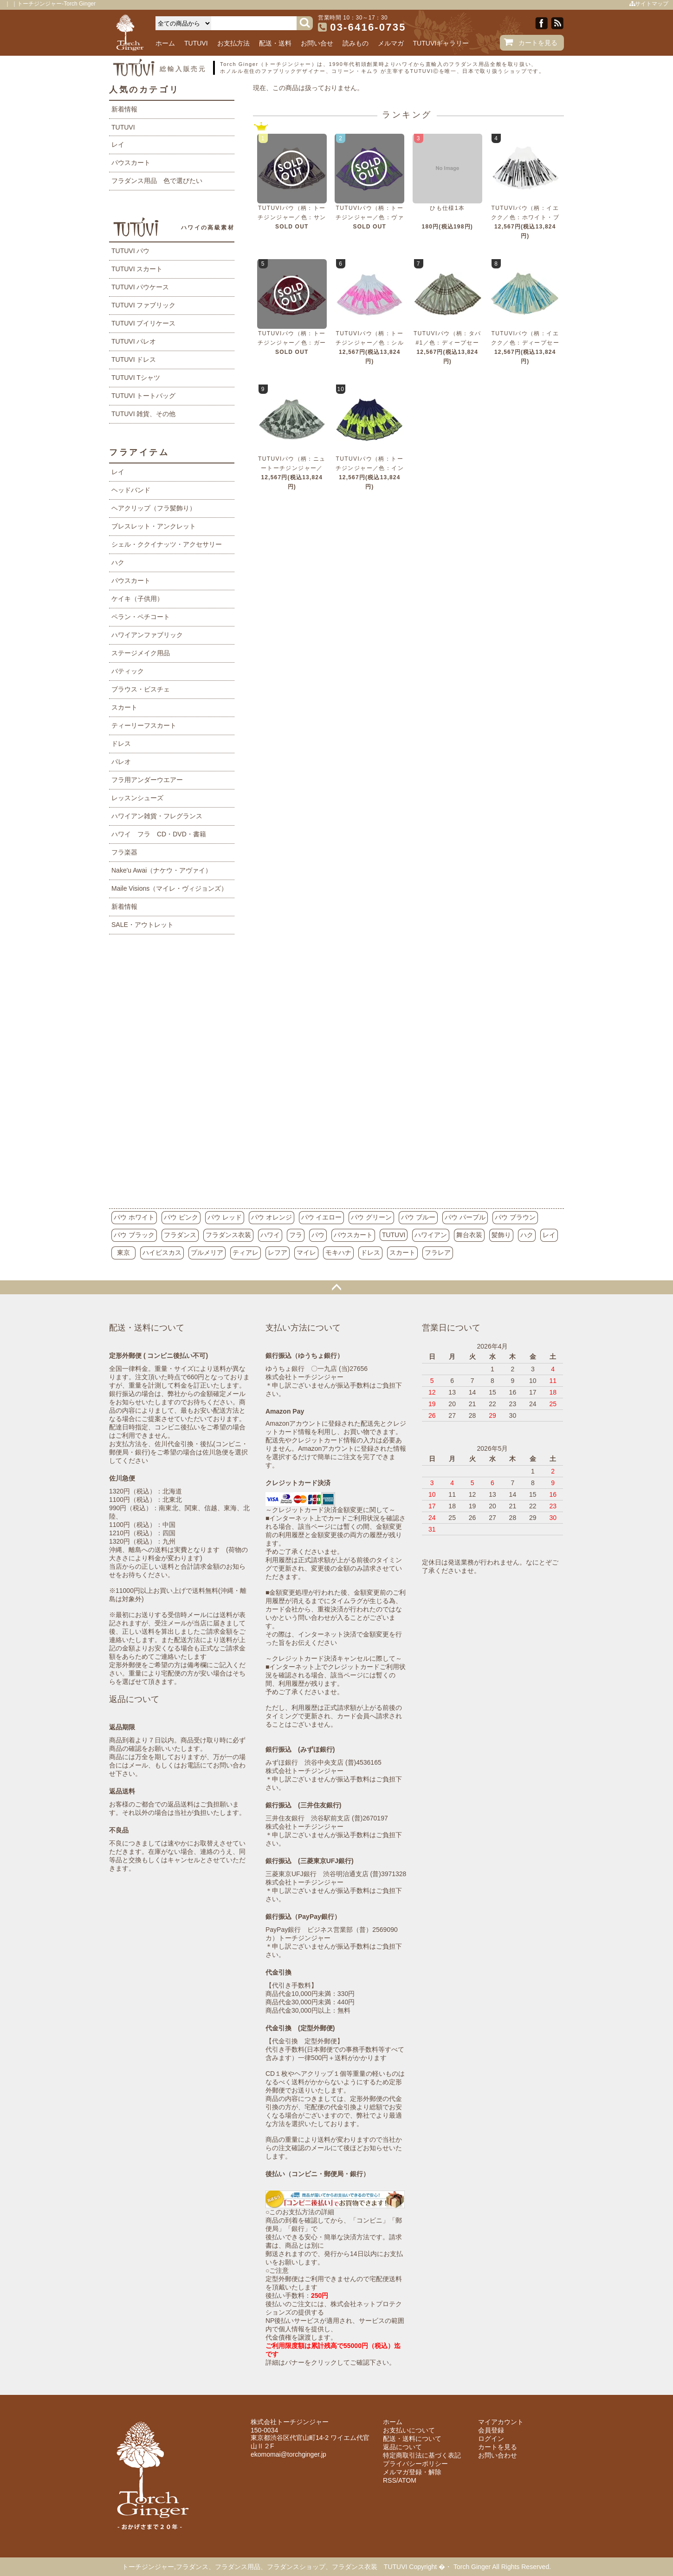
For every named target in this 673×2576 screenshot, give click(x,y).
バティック (127, 671)
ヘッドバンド (130, 490)
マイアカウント (501, 2422)
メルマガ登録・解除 (412, 2472)
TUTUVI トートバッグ (143, 395)
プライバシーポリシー (415, 2463)
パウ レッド (224, 1217)
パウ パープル (465, 1217)
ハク (117, 562)
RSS (389, 2480)
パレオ (121, 761)
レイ (117, 144)
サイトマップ (648, 3)
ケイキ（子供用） (137, 598)
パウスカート (130, 162)
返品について (402, 2447)
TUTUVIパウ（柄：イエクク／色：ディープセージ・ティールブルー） (525, 342)
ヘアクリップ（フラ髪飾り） (153, 508)
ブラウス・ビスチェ (140, 689)
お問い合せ (317, 43)
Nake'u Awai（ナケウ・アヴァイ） (161, 870)
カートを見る (537, 42)
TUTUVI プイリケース (143, 323)
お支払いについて (409, 2430)
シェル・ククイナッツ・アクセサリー (166, 544)
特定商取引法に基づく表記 (422, 2455)
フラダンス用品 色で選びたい (156, 180)
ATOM (407, 2480)
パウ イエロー (321, 1217)
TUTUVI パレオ (133, 341)
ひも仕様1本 (447, 208)
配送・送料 (275, 43)
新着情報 (124, 109)
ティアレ (246, 1252)
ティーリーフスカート (143, 725)
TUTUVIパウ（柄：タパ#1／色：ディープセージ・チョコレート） (447, 342)
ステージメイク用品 (140, 653)
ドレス (121, 743)
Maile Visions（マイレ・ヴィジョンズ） (169, 888)
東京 (123, 1252)
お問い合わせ (497, 2455)
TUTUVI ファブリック (143, 305)
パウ (317, 1235)
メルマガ (391, 43)
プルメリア (207, 1252)
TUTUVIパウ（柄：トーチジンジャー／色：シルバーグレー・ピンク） (370, 342)
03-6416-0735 (368, 27)
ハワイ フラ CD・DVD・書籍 (158, 834)
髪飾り (501, 1235)
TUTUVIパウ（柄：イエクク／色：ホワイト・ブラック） (525, 217)
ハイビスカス (161, 1252)
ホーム (165, 43)
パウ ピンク (181, 1217)
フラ (295, 1235)
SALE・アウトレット (142, 924)
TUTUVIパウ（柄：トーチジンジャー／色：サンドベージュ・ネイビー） (292, 217)
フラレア (438, 1252)
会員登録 (491, 2430)
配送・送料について (412, 2438)
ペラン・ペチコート (140, 616)
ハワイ (270, 1235)
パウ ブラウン (515, 1217)
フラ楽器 (124, 852)
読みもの (356, 43)
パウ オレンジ (271, 1217)
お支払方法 (233, 43)
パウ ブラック (134, 1235)
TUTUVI (196, 43)
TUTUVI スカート (136, 269)
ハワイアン (430, 1235)
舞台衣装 (469, 1235)
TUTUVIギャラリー (441, 43)
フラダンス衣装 (228, 1235)
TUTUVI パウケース (140, 287)
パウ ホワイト (134, 1217)
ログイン (491, 2438)
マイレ (306, 1252)
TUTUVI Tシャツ (135, 377)
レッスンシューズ (137, 798)
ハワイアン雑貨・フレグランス (156, 816)
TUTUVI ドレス (133, 359)
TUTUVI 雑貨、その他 (143, 413)
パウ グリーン (371, 1217)
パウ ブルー (418, 1217)
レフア (277, 1252)
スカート (124, 707)
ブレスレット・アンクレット (153, 526)
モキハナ (338, 1252)
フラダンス (180, 1235)
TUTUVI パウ (130, 250)
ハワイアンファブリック (147, 635)
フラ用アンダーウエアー (147, 779)
